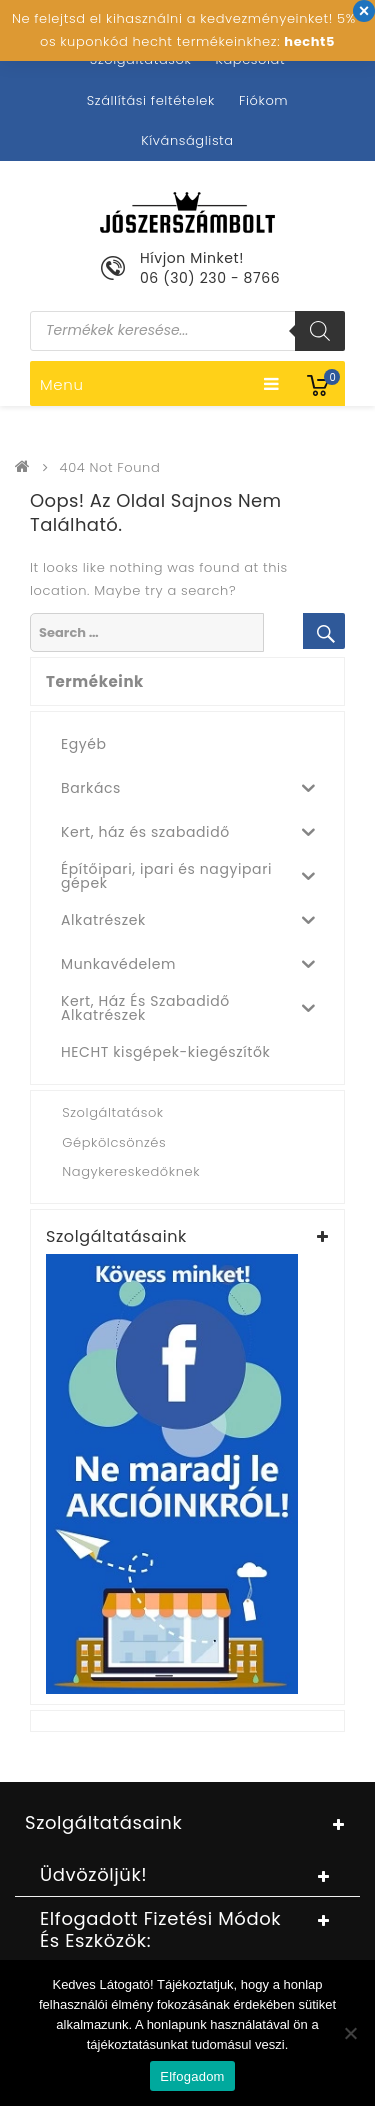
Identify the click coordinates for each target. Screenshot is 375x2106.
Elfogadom (192, 2076)
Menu (160, 384)
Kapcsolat (250, 59)
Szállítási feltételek (151, 100)
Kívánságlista (187, 140)
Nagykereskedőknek (131, 1171)
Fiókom (263, 100)
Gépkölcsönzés (114, 1142)
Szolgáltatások (140, 59)
